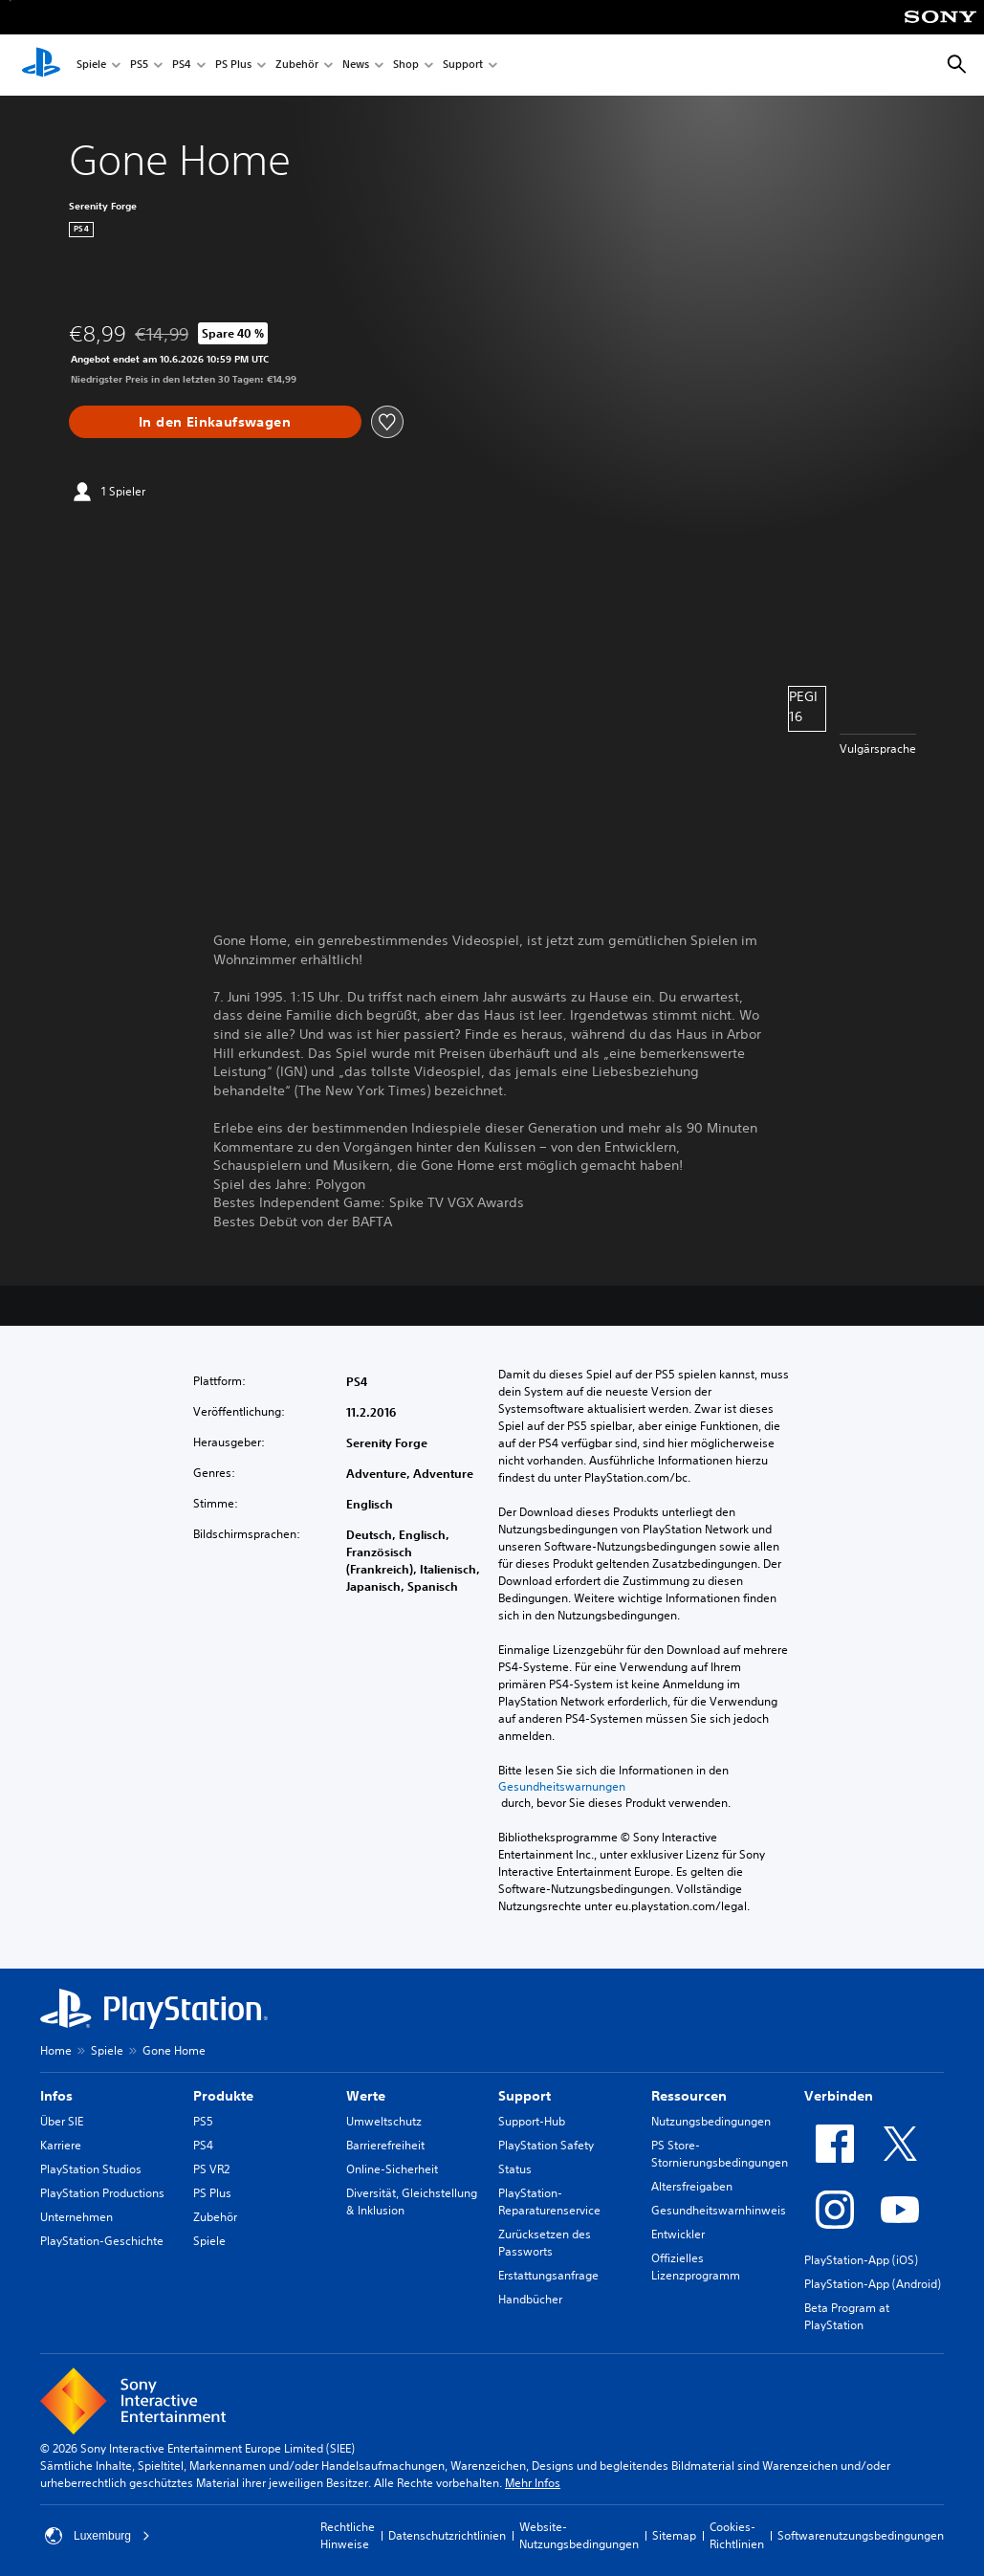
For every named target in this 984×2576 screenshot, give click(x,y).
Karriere (60, 2145)
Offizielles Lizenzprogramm (695, 2266)
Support (463, 65)
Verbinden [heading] (838, 2095)
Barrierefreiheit (385, 2145)
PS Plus (233, 65)
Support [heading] (524, 2095)
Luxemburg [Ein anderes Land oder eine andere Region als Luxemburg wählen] (97, 2535)
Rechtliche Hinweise (347, 2535)
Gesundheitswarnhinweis (718, 2210)
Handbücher (530, 2299)
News (355, 65)
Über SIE (61, 2121)
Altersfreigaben (692, 2186)
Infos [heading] (56, 2095)
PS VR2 (211, 2169)
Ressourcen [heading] (689, 2095)
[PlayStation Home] (41, 65)
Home (56, 2050)
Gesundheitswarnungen (561, 1786)
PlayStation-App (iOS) (861, 2260)
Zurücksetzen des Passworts (544, 2242)
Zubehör (296, 65)
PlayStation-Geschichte (102, 2241)
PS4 (181, 65)
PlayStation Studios (91, 2169)
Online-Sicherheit (392, 2169)
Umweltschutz (384, 2121)
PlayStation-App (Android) (872, 2284)
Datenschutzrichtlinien (447, 2535)
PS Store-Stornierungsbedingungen (719, 2153)
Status (515, 2169)
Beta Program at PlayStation (846, 2316)
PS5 (139, 65)
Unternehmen (76, 2217)
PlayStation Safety (546, 2145)
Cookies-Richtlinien (737, 2535)
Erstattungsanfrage (548, 2275)
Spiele (91, 65)
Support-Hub (531, 2121)
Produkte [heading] (223, 2095)
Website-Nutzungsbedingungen (579, 2535)
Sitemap (674, 2535)
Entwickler (678, 2234)
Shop (406, 65)
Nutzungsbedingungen (711, 2121)
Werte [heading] (365, 2095)
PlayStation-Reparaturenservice (549, 2201)
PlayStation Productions (102, 2193)
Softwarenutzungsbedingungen (860, 2535)
